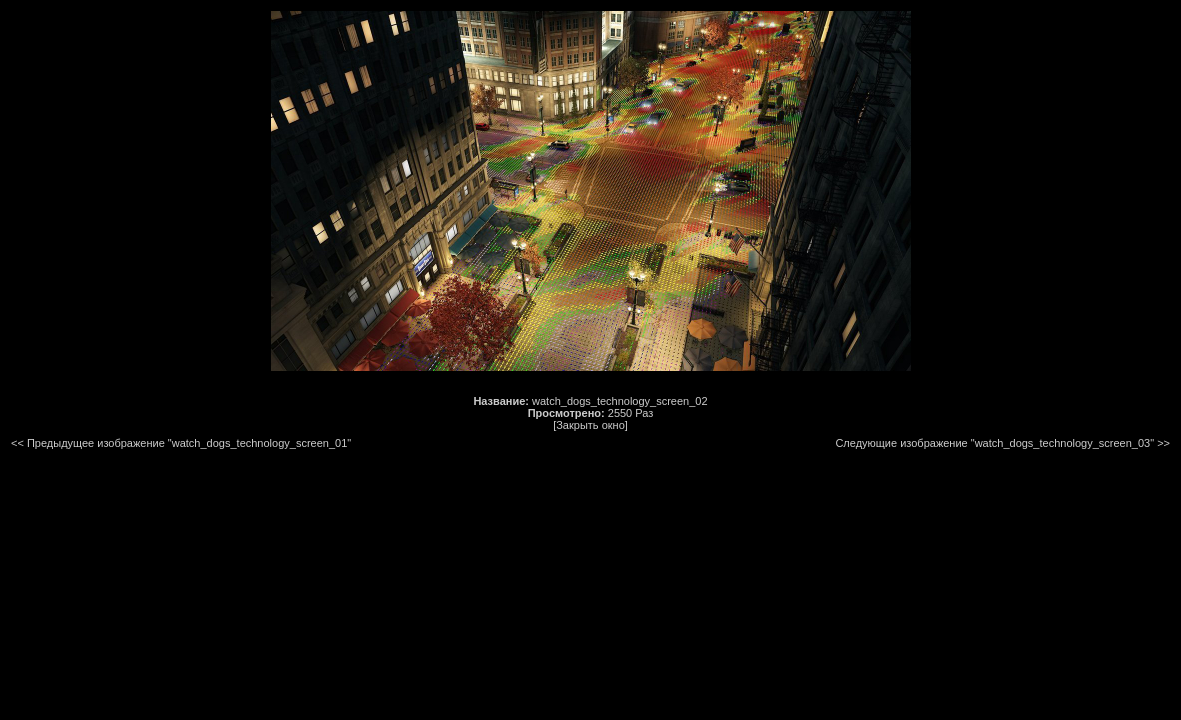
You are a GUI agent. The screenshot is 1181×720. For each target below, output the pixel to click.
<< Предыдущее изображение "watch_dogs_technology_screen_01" (181, 443)
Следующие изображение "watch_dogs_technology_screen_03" (994, 443)
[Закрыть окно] (590, 425)
